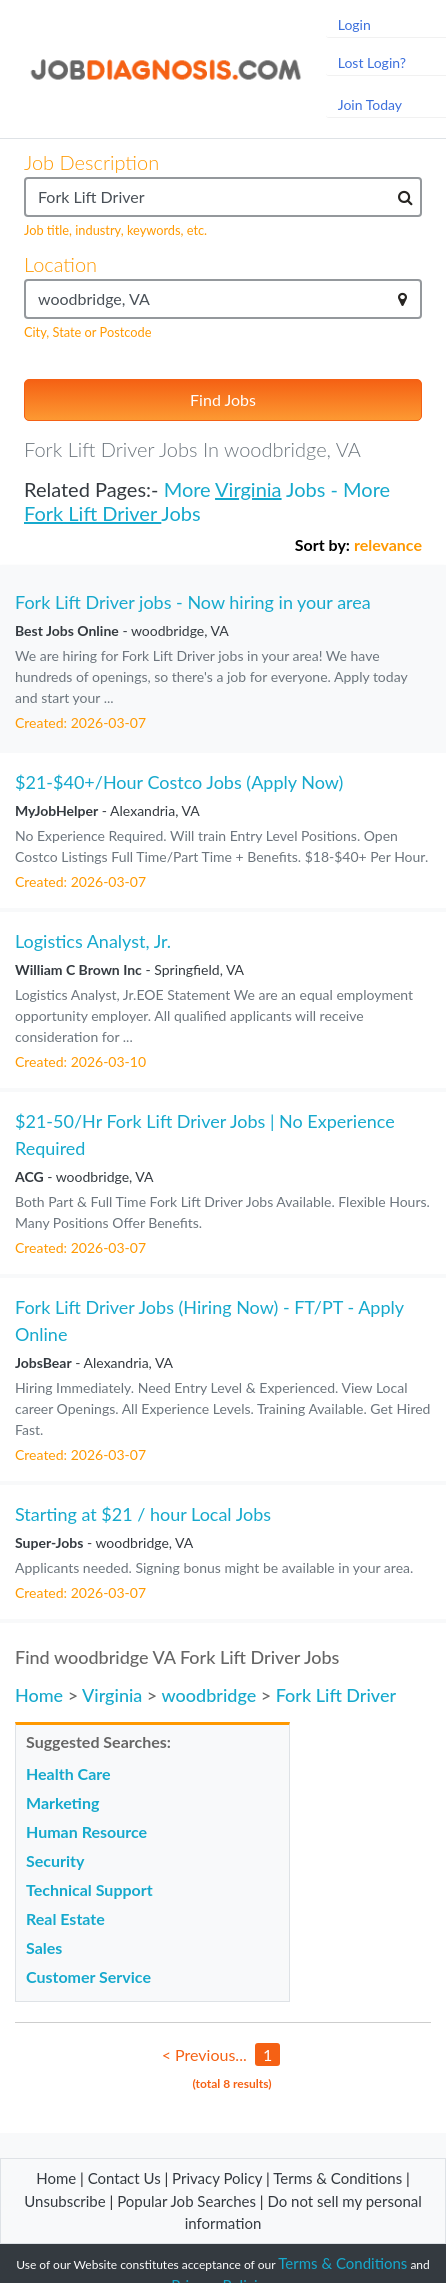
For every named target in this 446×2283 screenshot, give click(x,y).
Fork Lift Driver (92, 513)
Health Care (68, 1773)
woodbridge (209, 1695)
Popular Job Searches (186, 2201)
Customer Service (88, 1976)
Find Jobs (223, 399)
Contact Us (124, 2178)
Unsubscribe (64, 2201)
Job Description (91, 162)
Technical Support (89, 1889)
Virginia (248, 489)
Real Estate (65, 1918)
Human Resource (86, 1831)
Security (55, 1860)
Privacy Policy (217, 2178)
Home (39, 1695)
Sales (44, 1947)
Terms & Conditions (339, 2178)
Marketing (62, 1802)
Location (60, 264)
